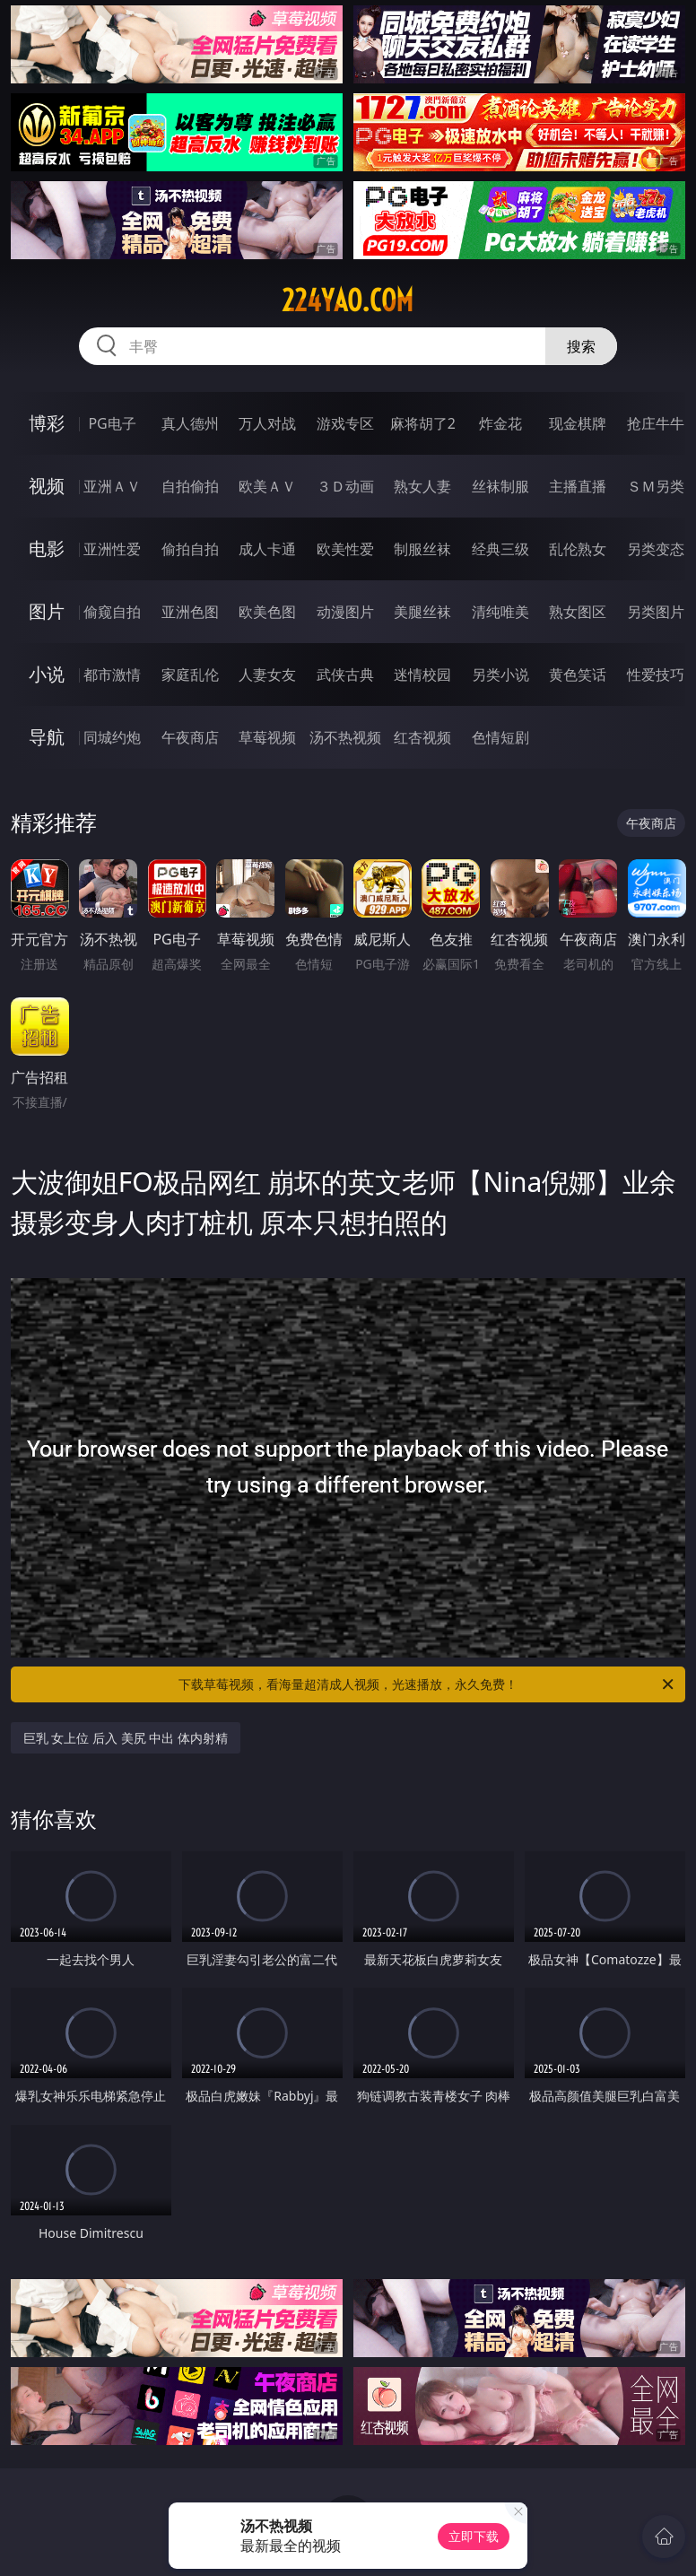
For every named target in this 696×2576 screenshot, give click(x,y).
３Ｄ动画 (345, 486)
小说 (47, 674)
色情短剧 (500, 737)
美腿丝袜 (422, 612)
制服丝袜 (422, 549)
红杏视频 (422, 737)
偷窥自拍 (112, 612)
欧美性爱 (345, 549)
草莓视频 (267, 737)
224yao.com (347, 300)
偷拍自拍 (190, 549)
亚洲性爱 (112, 549)
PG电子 (111, 423)
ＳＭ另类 (655, 486)
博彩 (47, 423)
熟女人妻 (422, 486)
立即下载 (473, 2536)
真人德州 (190, 423)
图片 (47, 611)
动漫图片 (345, 612)
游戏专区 (345, 423)
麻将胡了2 (423, 423)
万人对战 (267, 423)
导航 (47, 737)
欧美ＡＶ (267, 486)
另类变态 (655, 549)
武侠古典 (345, 674)
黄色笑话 (577, 674)
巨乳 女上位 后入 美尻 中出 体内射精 (125, 1737)
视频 (47, 486)
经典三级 (500, 549)
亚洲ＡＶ (112, 486)
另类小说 (500, 674)
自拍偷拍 (190, 486)
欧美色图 (267, 612)
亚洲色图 (190, 612)
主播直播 (577, 486)
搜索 (581, 346)
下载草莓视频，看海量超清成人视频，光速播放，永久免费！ (427, 1684)
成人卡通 (267, 549)
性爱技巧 (655, 674)
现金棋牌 (577, 423)
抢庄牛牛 (655, 423)
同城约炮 (112, 737)
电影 (47, 548)
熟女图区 (577, 612)
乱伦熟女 (577, 549)
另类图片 (655, 612)
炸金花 (500, 423)
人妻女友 (267, 674)
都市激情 (112, 674)
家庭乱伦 (190, 674)
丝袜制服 (500, 486)
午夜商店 (190, 737)
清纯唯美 (500, 612)
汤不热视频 (345, 737)
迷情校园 (422, 674)
